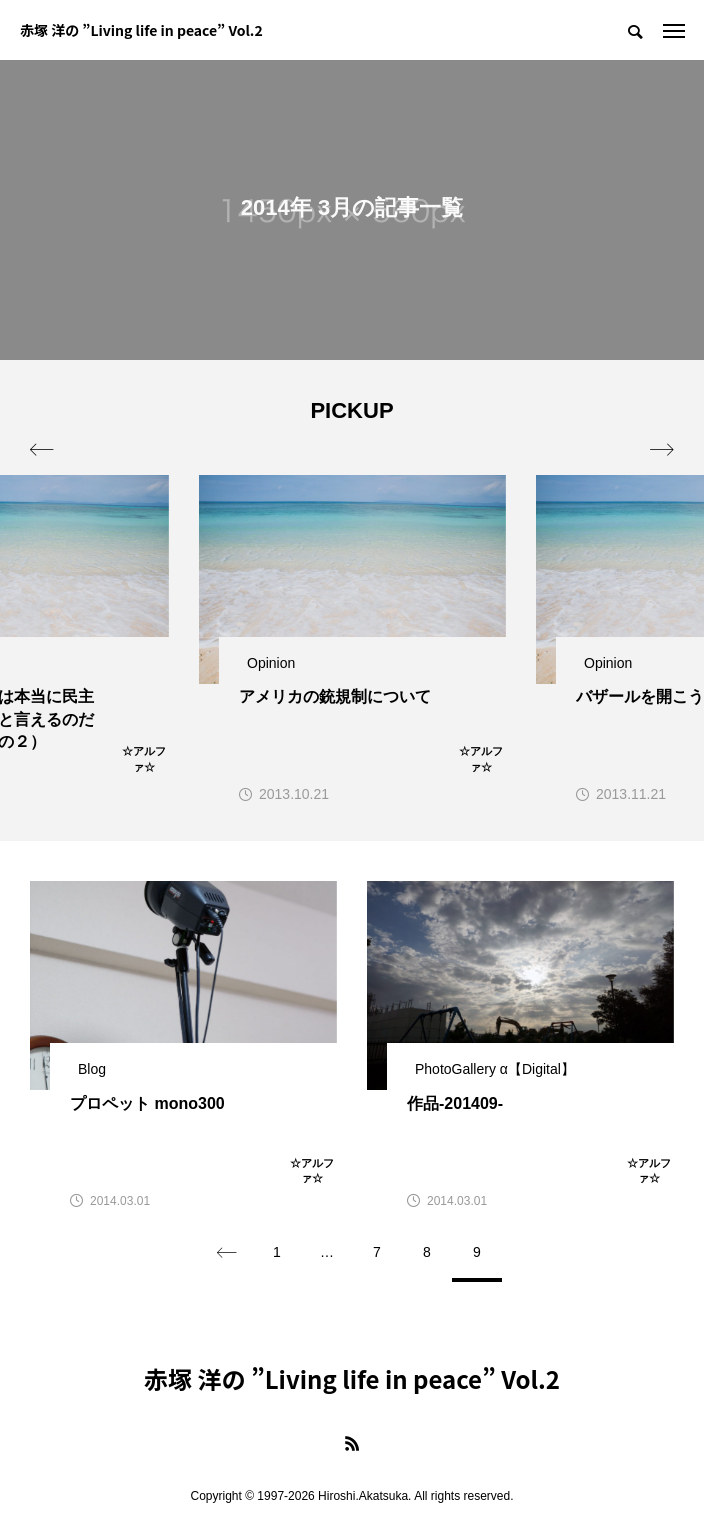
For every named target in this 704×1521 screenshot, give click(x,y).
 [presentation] (42, 450)
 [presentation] (662, 450)
